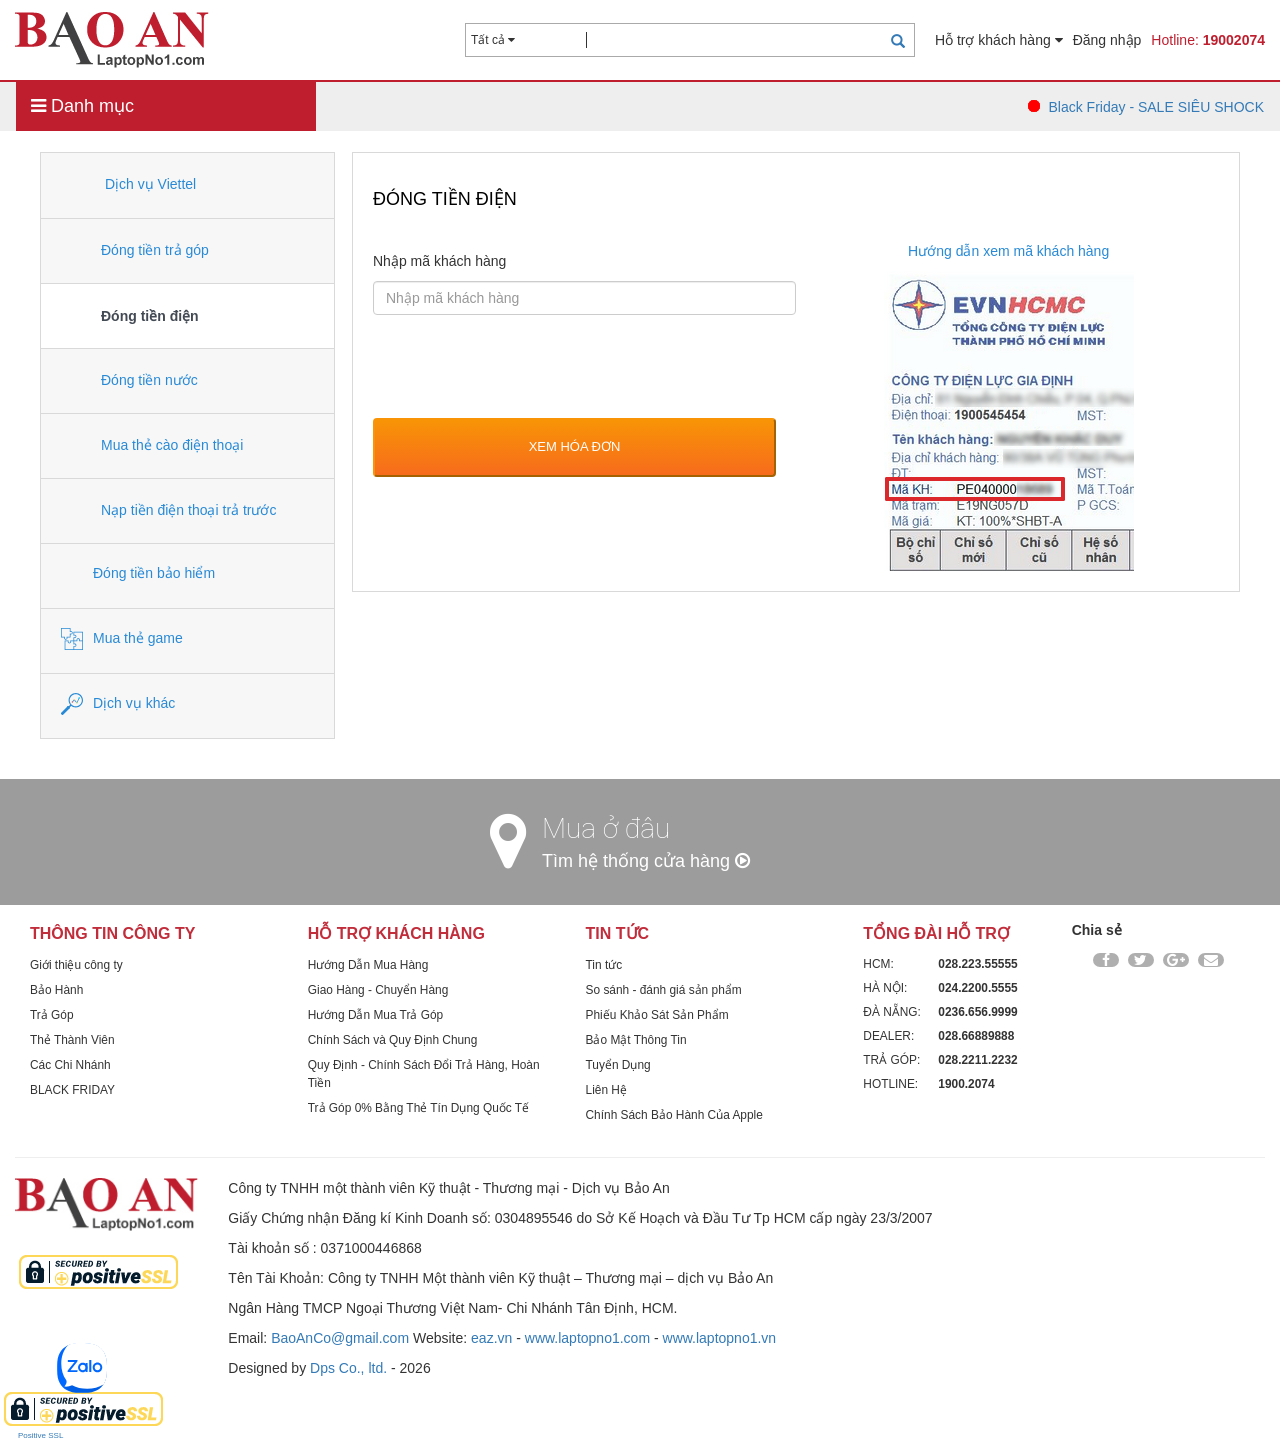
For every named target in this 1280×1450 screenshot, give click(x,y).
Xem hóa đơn (575, 446)
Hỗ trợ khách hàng (999, 40)
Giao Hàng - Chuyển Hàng (378, 990)
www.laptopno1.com (587, 1338)
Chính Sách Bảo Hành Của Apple (674, 1115)
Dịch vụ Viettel (128, 185)
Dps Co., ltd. (348, 1368)
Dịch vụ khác (118, 704)
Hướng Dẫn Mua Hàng (368, 965)
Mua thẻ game (122, 639)
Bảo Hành (56, 990)
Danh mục (82, 106)
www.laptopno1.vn (720, 1338)
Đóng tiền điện (130, 317)
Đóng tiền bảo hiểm (138, 574)
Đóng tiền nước (129, 381)
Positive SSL (40, 1435)
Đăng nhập (1107, 40)
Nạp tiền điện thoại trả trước (169, 511)
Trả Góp (52, 1015)
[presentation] (525, 369)
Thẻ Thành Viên (72, 1040)
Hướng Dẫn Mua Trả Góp (375, 1015)
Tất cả (493, 40)
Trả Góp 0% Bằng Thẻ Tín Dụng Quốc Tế (418, 1108)
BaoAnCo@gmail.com (340, 1338)
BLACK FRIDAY (72, 1090)
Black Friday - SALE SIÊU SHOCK (1156, 107)
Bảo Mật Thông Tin (636, 1040)
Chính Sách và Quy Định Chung (393, 1040)
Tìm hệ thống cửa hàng (646, 861)
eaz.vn (491, 1338)
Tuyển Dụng (618, 1065)
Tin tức (604, 965)
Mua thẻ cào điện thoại (152, 446)
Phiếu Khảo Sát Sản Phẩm (657, 1015)
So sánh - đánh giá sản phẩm (664, 990)
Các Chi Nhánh (70, 1065)
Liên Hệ (606, 1090)
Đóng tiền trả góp (135, 251)
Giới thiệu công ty (76, 965)
